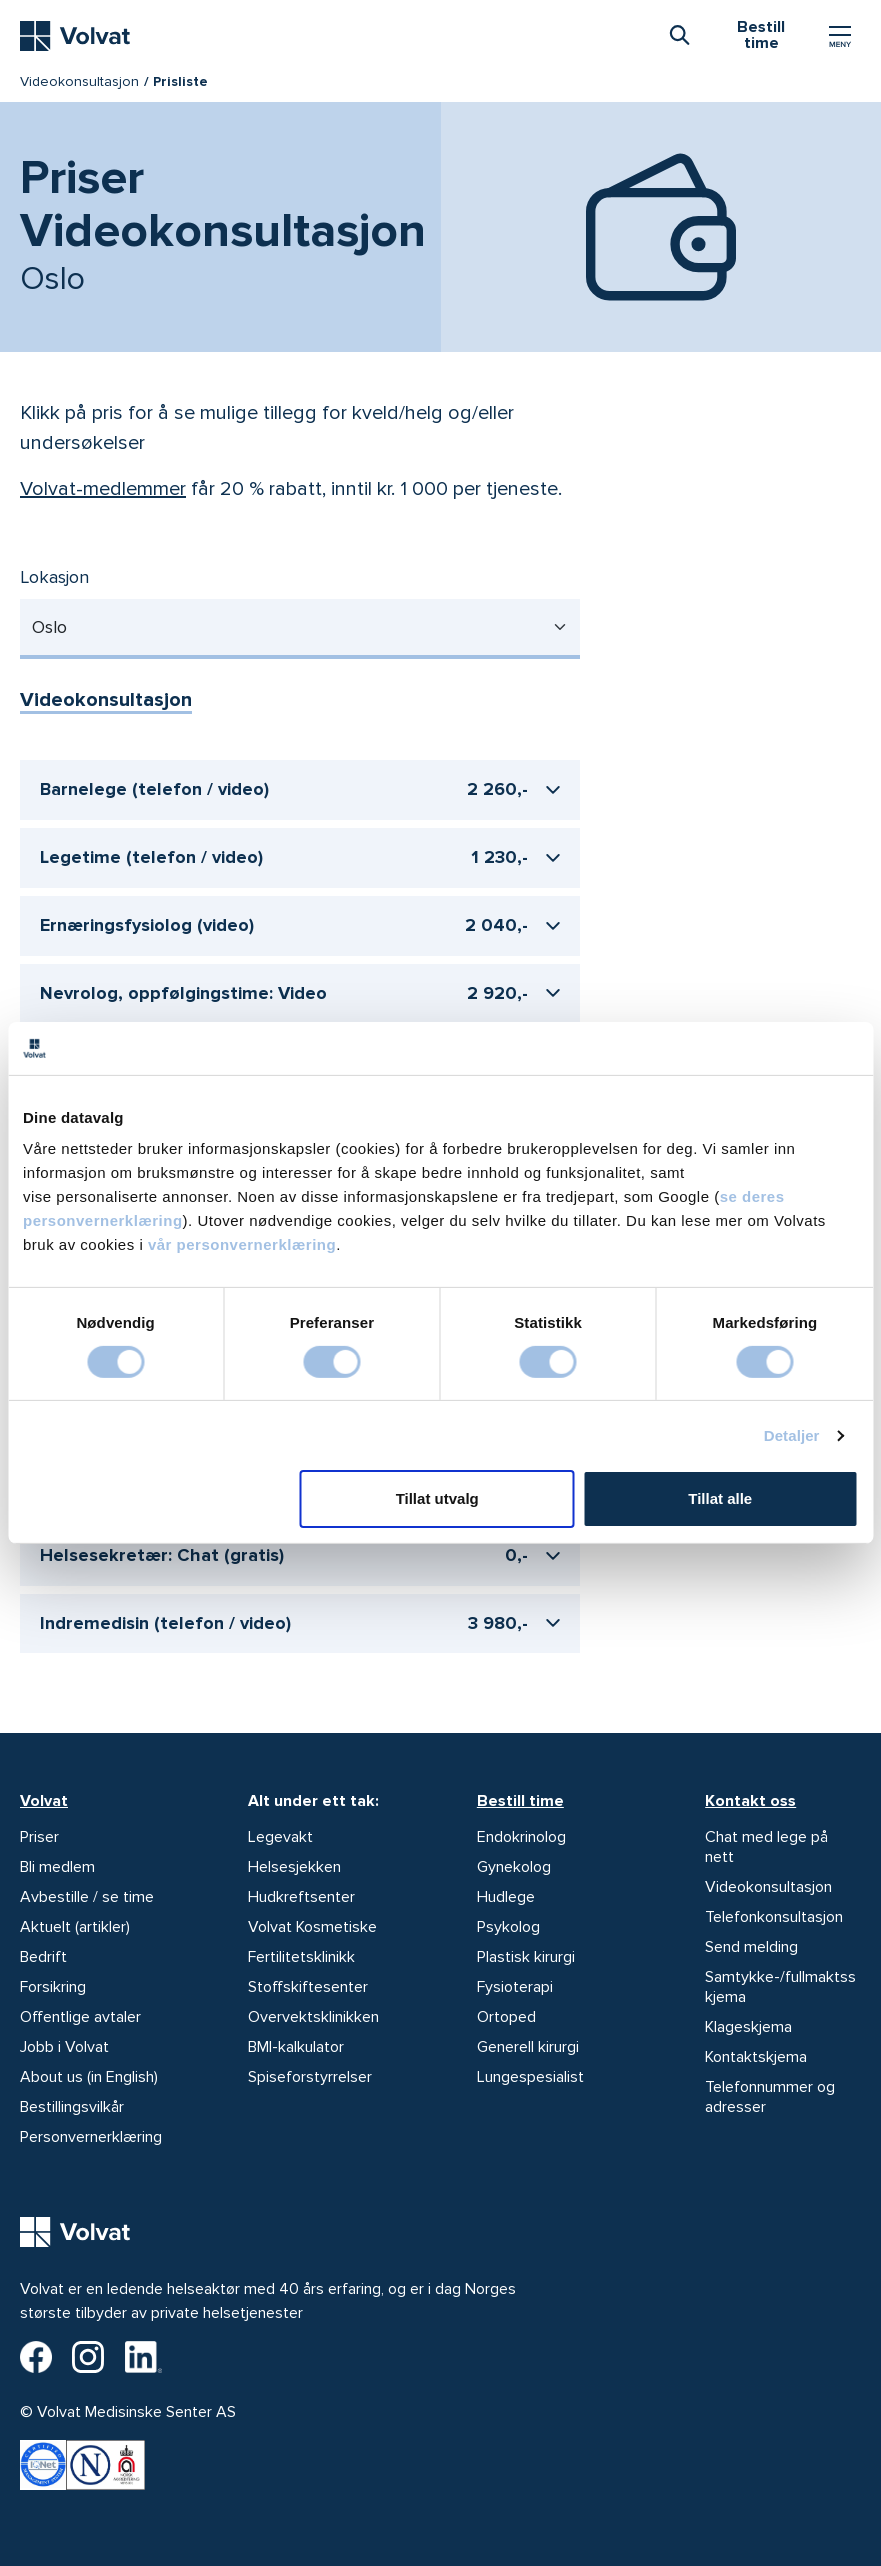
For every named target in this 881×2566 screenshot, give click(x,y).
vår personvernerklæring (242, 1244)
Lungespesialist (530, 2077)
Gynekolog (514, 1867)
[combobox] (679, 34)
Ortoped (506, 2017)
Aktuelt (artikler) (75, 1927)
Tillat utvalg (437, 1498)
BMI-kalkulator (296, 2047)
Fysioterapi (515, 1987)
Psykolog (508, 1927)
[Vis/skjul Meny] (840, 36)
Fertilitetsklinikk (301, 1957)
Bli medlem (57, 1867)
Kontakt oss (750, 1801)
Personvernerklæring (91, 2137)
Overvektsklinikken (313, 2017)
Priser (39, 1837)
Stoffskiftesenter (308, 1987)
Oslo (49, 627)
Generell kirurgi (528, 2047)
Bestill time (520, 1801)
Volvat (44, 1801)
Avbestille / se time (87, 1897)
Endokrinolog (521, 1837)
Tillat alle (720, 1498)
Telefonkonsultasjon (774, 1917)
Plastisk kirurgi (526, 1957)
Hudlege (506, 1897)
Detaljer (792, 1435)
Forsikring (53, 1987)
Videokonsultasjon (79, 81)
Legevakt (280, 1837)
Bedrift (43, 1957)
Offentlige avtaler (80, 2017)
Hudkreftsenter (301, 1897)
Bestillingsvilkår (72, 2107)
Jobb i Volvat (64, 2047)
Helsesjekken (294, 1867)
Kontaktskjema (756, 2057)
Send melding (751, 1947)
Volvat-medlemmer (103, 489)
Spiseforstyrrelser (310, 2077)
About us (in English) (89, 2077)
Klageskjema (748, 2027)
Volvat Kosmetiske (312, 1927)
